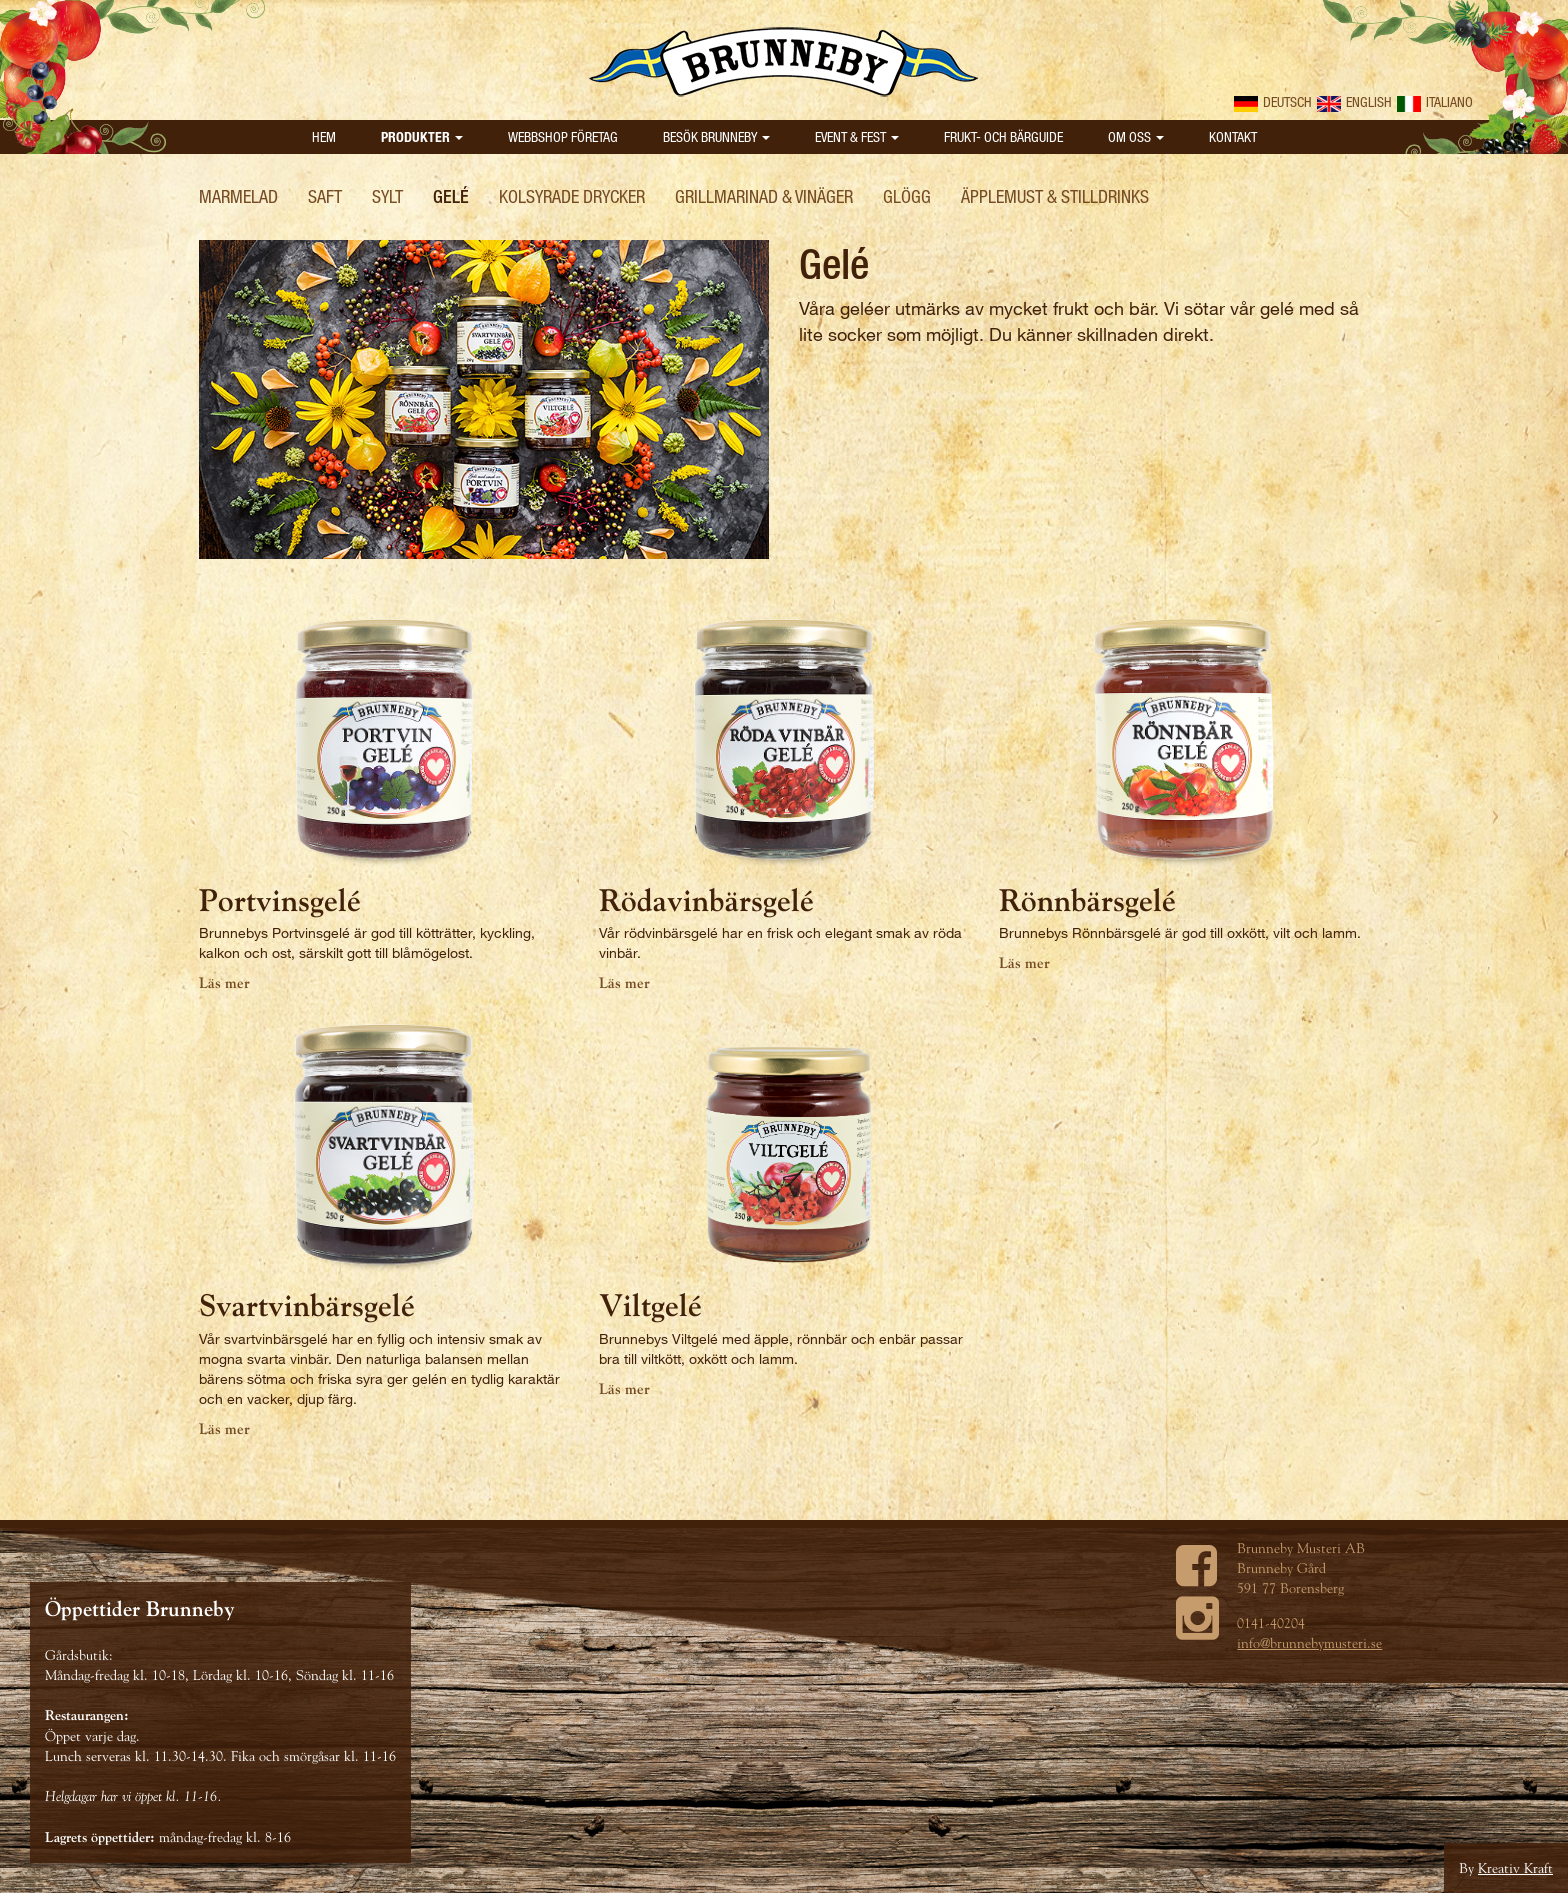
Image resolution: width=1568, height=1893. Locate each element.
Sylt (387, 196)
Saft (325, 196)
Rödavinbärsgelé (706, 900)
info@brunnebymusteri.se (1309, 1643)
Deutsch (1273, 101)
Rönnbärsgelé (1087, 900)
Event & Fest (857, 136)
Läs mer (224, 983)
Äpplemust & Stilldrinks (1055, 196)
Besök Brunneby (716, 136)
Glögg (907, 196)
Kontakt (1233, 136)
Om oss (1136, 136)
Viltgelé (650, 1305)
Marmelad (238, 196)
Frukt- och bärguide (1003, 136)
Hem (324, 136)
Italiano (1435, 101)
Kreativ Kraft (1515, 1868)
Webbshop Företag (563, 136)
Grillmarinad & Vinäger (764, 196)
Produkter (422, 136)
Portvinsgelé (280, 900)
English (1354, 101)
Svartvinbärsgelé (307, 1305)
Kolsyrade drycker (572, 196)
